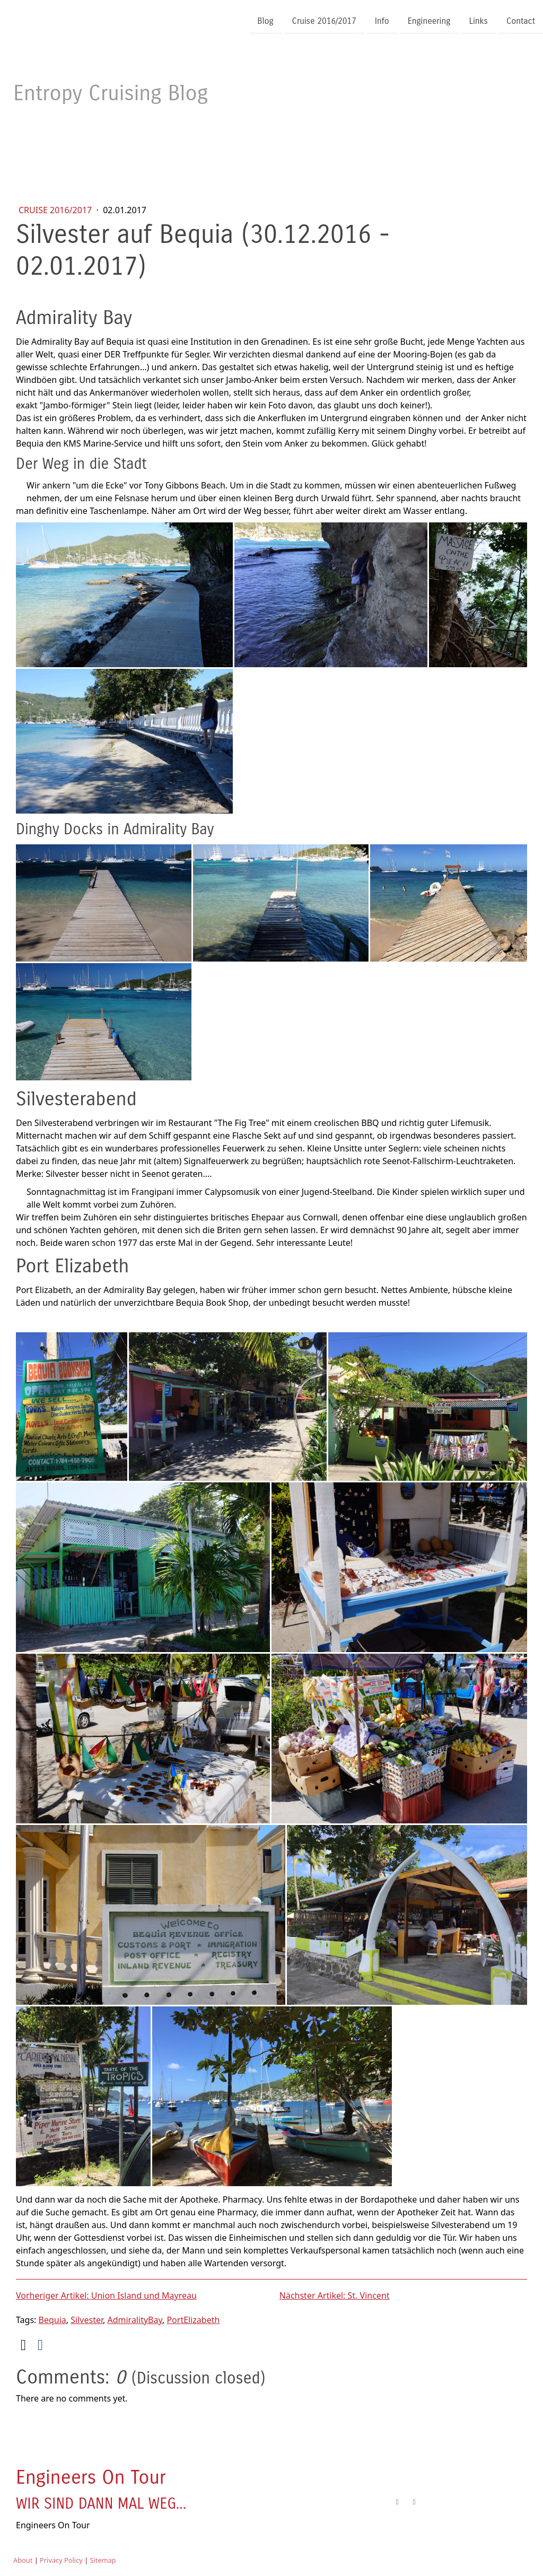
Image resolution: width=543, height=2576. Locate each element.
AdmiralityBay (134, 2320)
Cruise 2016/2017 (324, 20)
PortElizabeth (193, 2320)
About (22, 2560)
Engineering (429, 20)
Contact (520, 20)
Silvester (87, 2320)
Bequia (52, 2320)
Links (478, 20)
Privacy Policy (61, 2560)
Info (382, 20)
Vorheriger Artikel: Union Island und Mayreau (106, 2295)
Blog (265, 20)
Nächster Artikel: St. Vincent (334, 2295)
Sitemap (103, 2560)
